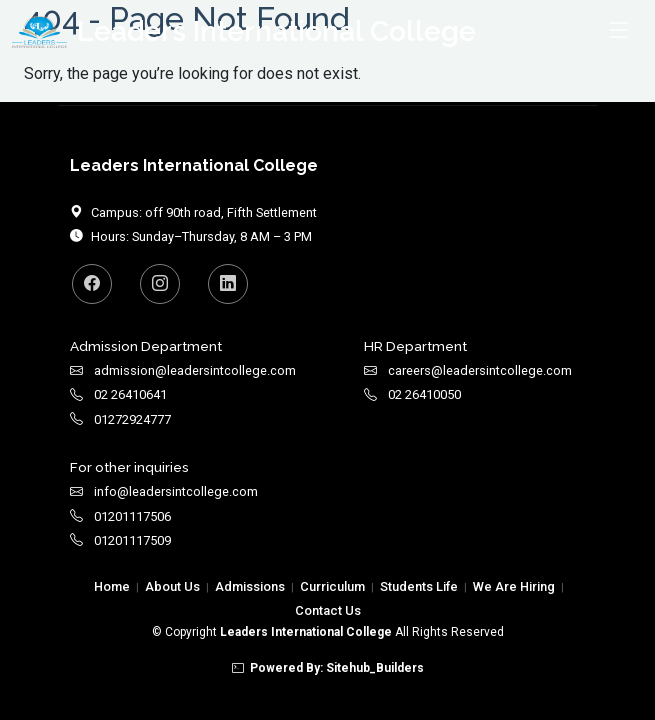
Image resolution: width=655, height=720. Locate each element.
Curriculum (332, 586)
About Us (172, 586)
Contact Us (328, 610)
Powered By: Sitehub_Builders (328, 668)
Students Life (419, 586)
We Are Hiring (514, 586)
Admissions (250, 586)
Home (112, 586)
